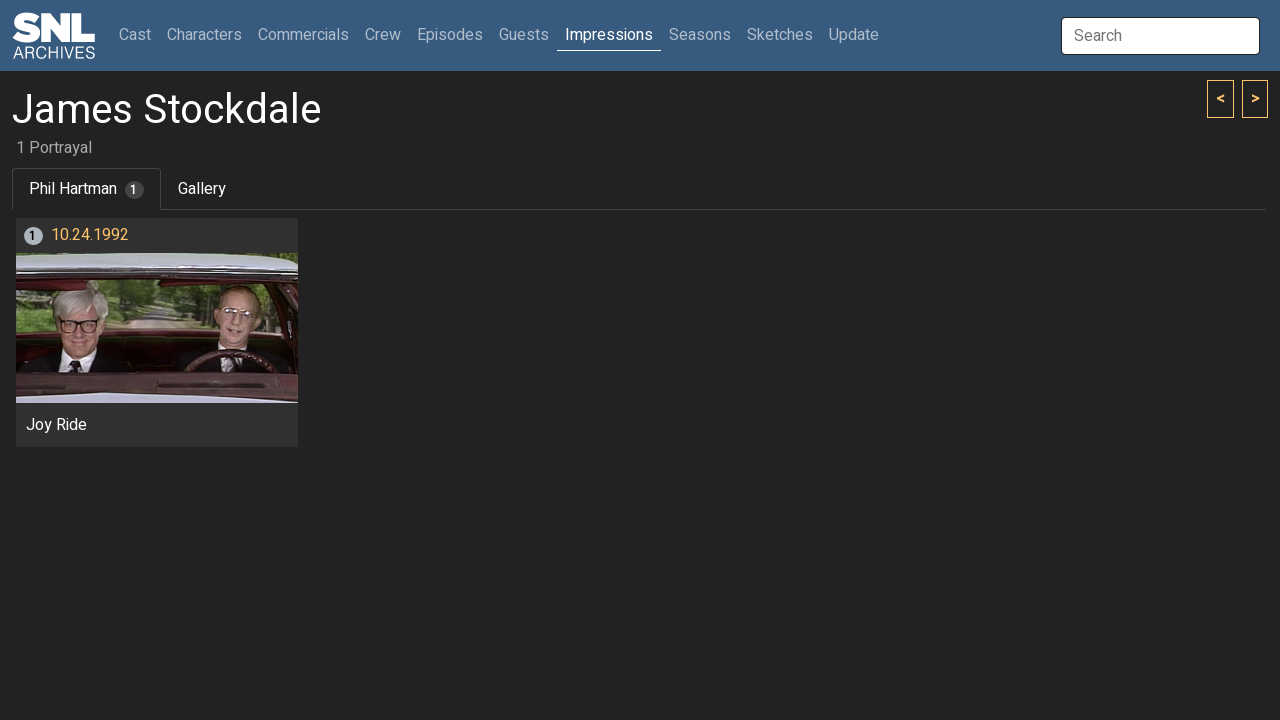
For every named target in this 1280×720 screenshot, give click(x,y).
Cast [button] (139, 34)
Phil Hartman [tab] (86, 189)
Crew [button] (383, 35)
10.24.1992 (90, 235)
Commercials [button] (303, 35)
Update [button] (854, 35)
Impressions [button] (609, 35)
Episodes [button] (450, 35)
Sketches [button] (780, 35)
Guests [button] (524, 35)
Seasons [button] (700, 35)
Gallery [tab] (202, 189)
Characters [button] (204, 35)
